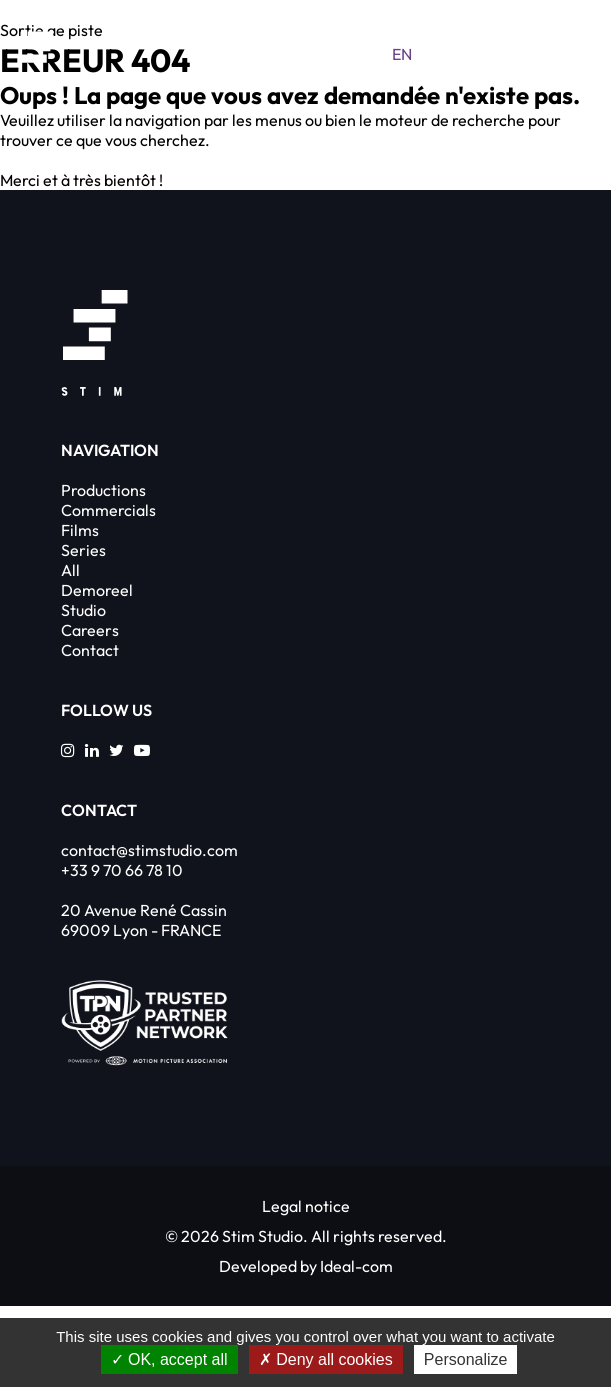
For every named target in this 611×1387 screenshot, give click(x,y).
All (70, 570)
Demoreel (97, 590)
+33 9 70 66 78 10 (122, 870)
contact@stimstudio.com (149, 850)
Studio (83, 610)
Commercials (108, 510)
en (402, 54)
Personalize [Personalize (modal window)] (466, 1359)
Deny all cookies (326, 1359)
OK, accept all (169, 1359)
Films (80, 530)
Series (83, 550)
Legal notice (306, 1206)
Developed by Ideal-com (306, 1266)
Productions (103, 490)
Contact (90, 650)
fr (441, 54)
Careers (90, 630)
